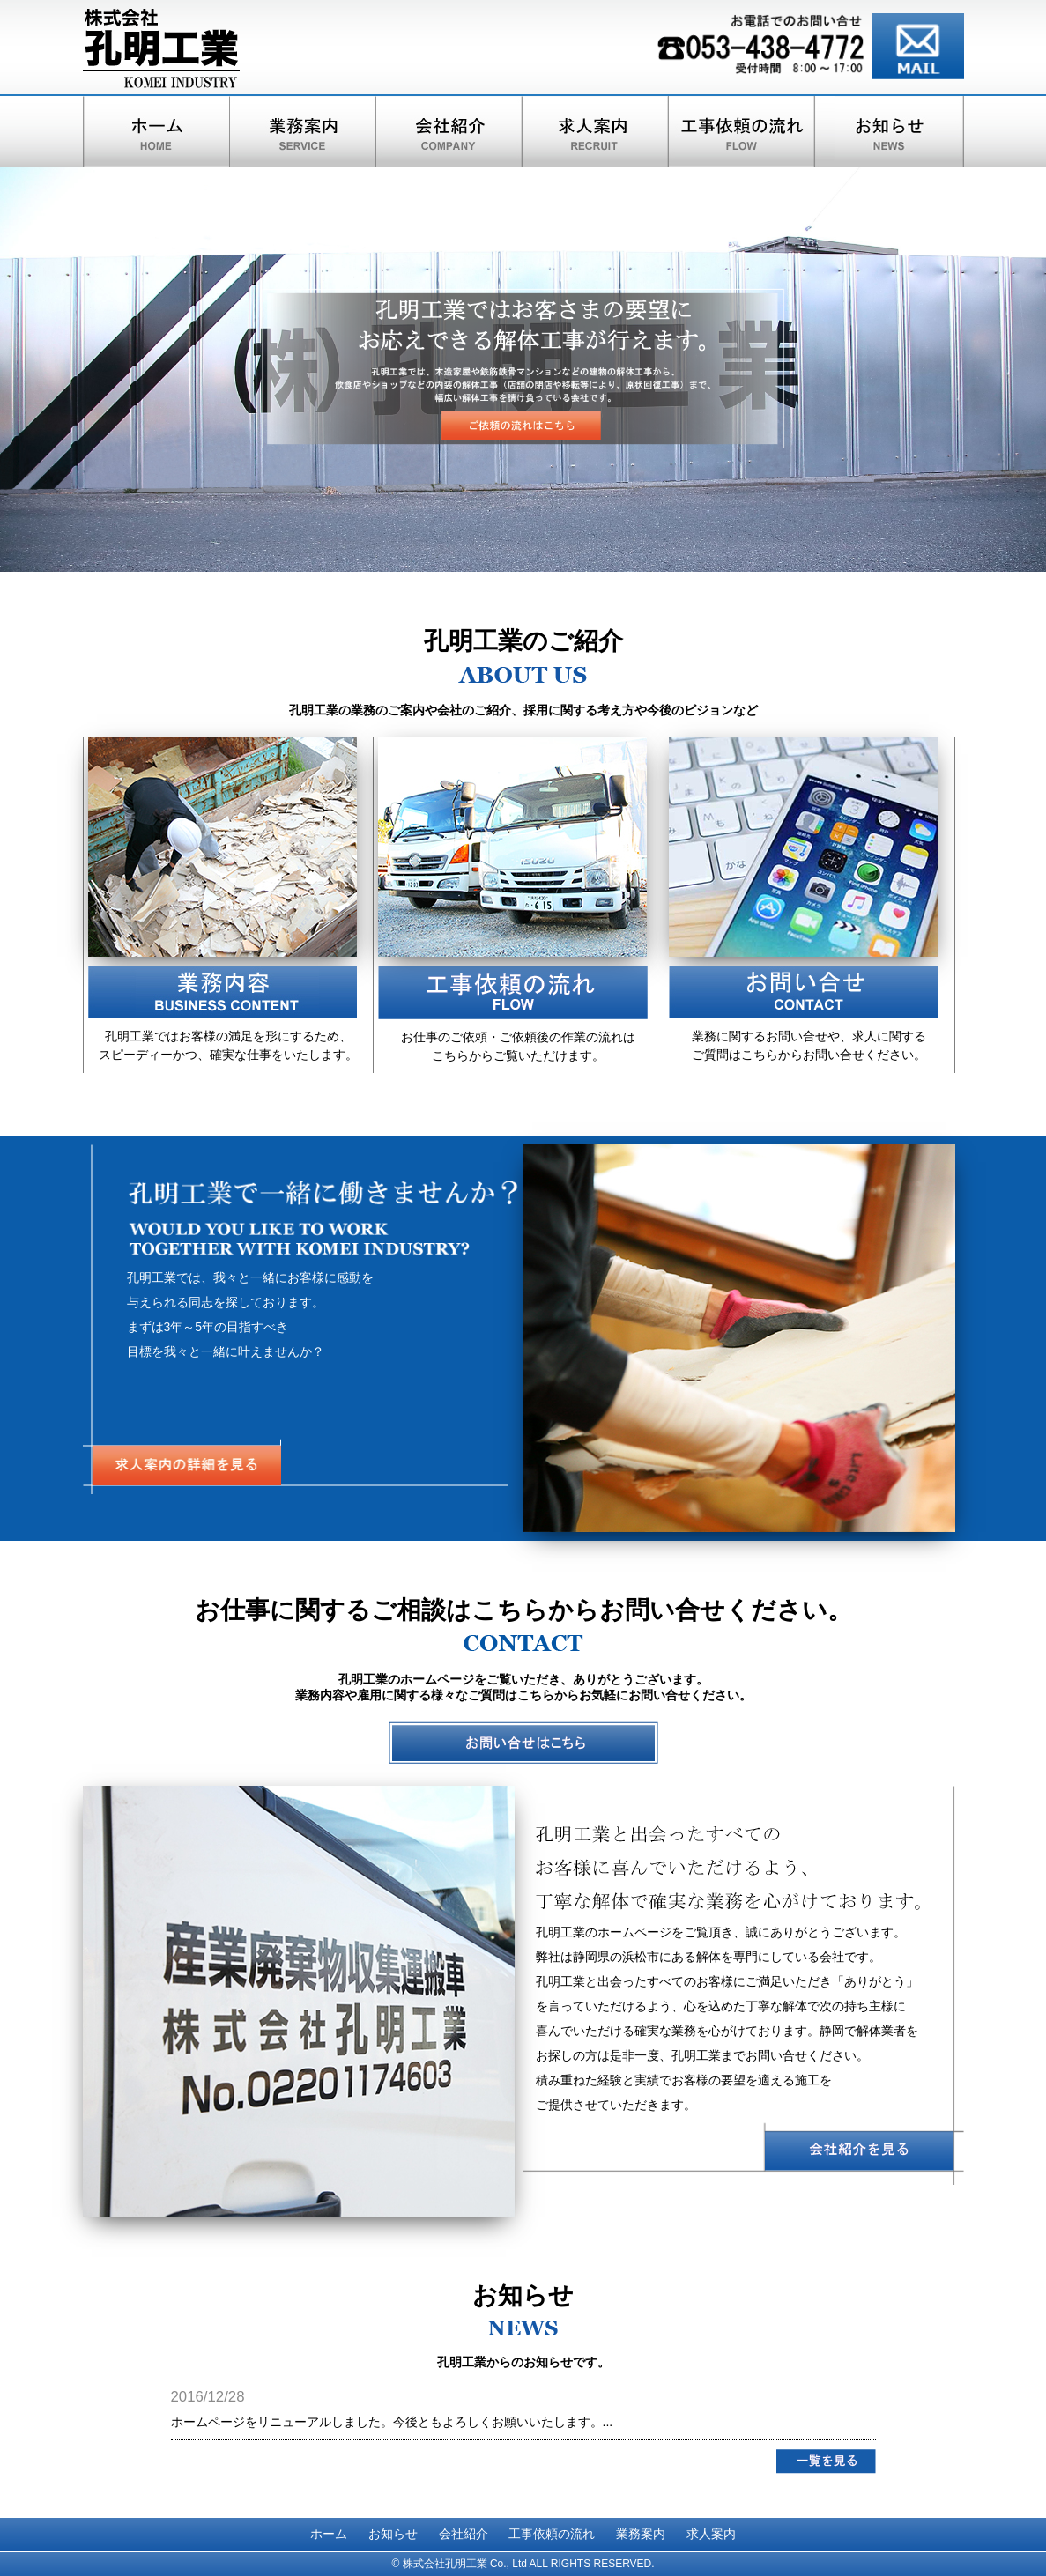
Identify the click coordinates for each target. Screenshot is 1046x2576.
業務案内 (640, 2534)
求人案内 (711, 2534)
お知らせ (393, 2534)
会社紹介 (463, 2534)
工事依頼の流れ (551, 2534)
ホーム (328, 2534)
